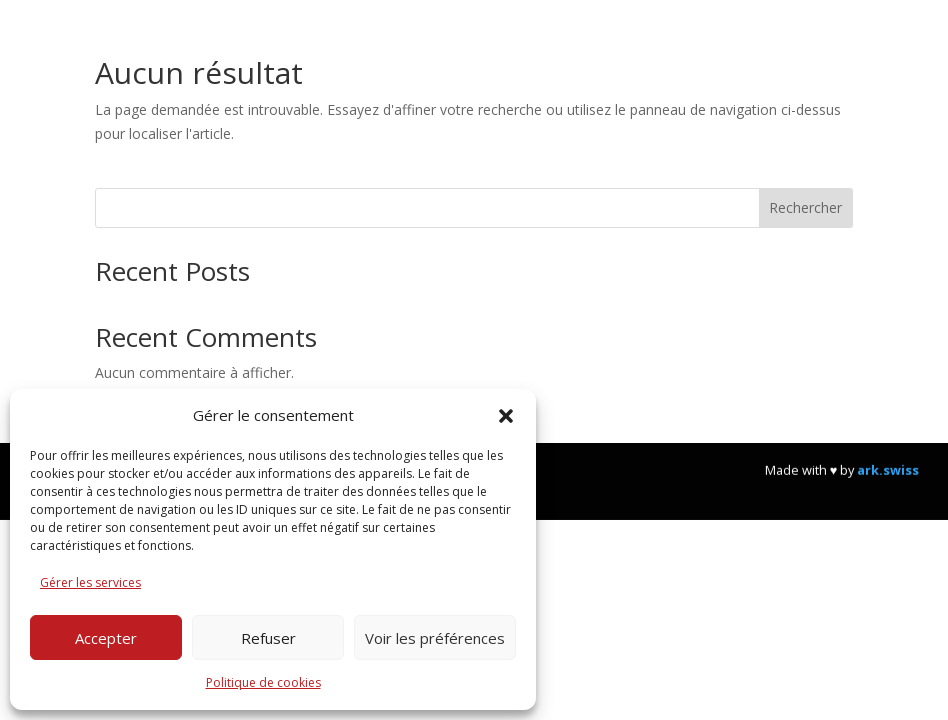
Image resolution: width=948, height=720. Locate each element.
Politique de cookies (263, 682)
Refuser (268, 638)
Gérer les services (90, 582)
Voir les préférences (435, 638)
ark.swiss (888, 485)
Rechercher (805, 207)
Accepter (106, 638)
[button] (506, 416)
